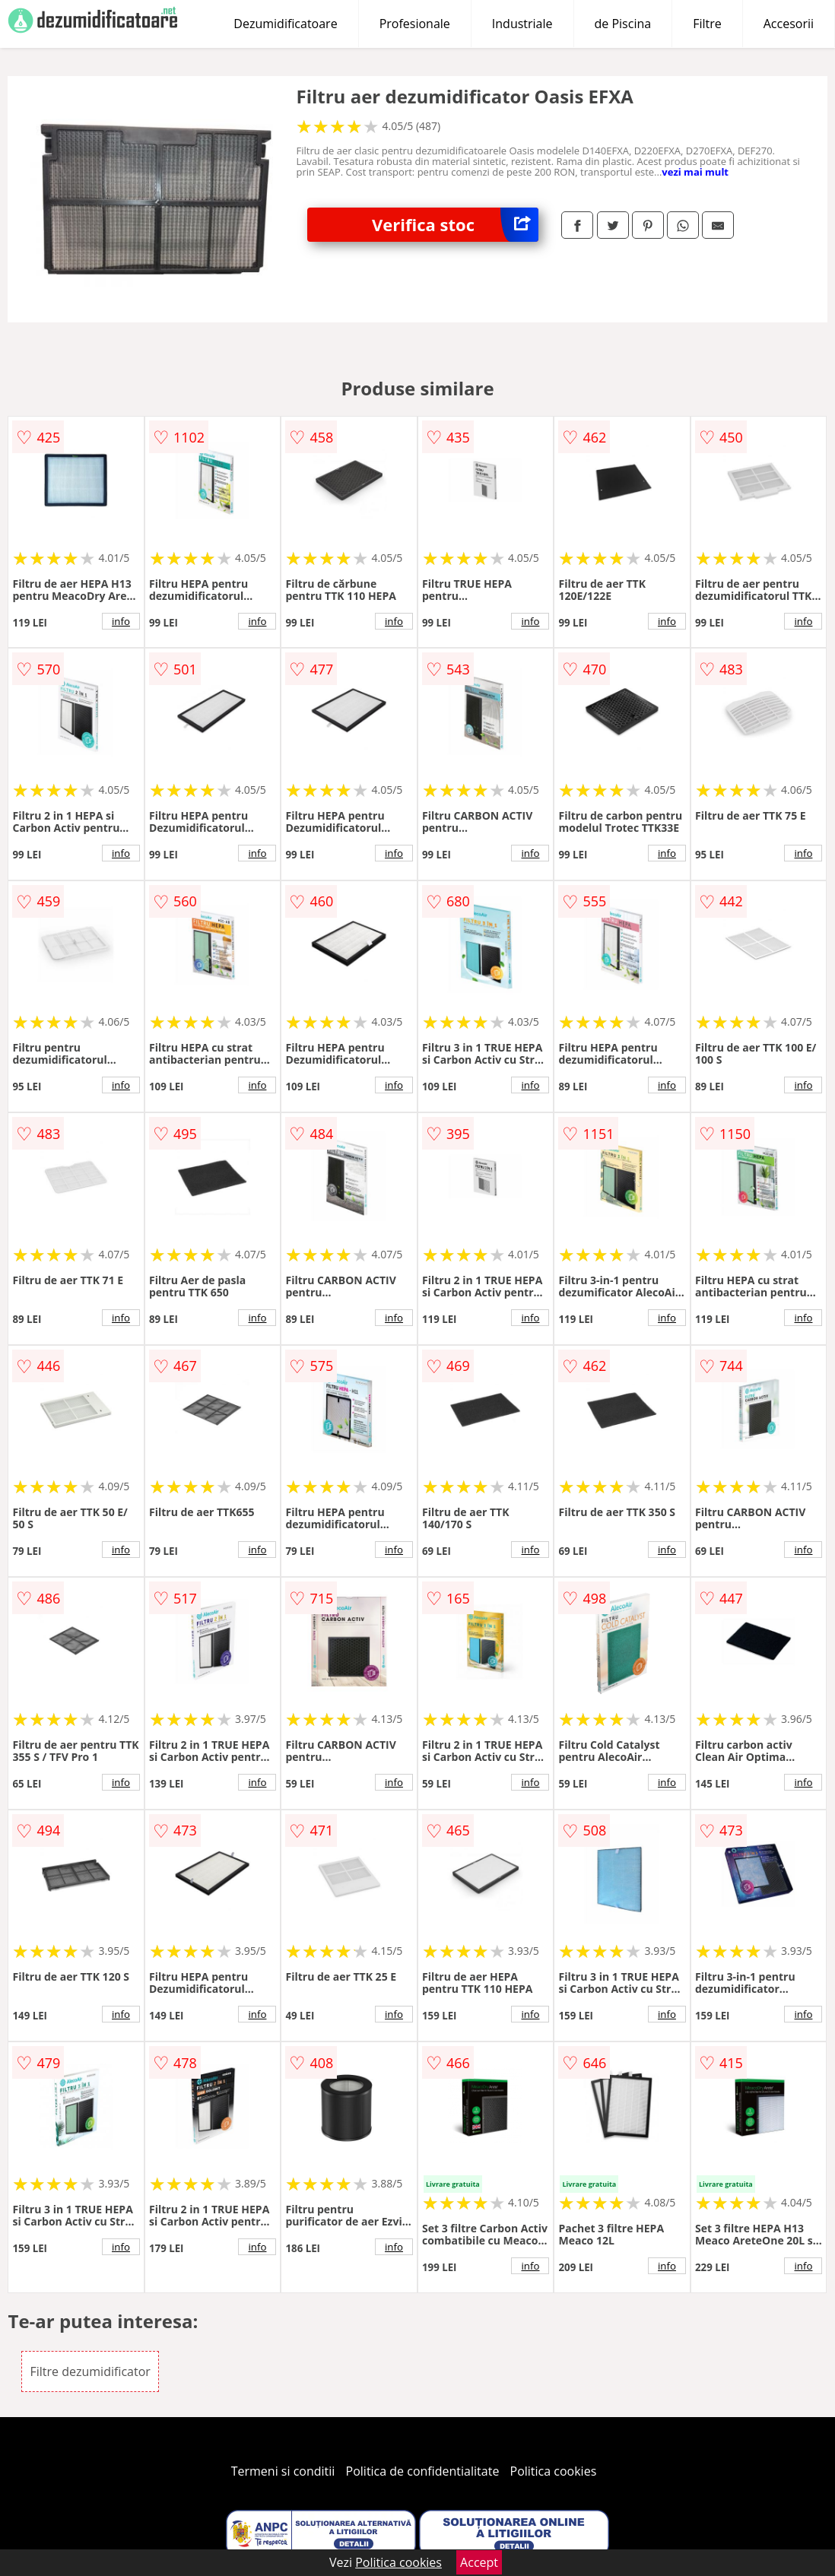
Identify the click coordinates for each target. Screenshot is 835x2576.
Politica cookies (553, 2471)
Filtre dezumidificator (90, 2371)
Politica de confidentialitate (423, 2471)
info (121, 621)
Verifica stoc (455, 225)
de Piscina (623, 23)
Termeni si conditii (283, 2471)
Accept (479, 2562)
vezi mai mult (695, 172)
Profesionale (414, 23)
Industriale (522, 23)
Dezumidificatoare (285, 23)
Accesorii (789, 23)
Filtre (707, 23)
